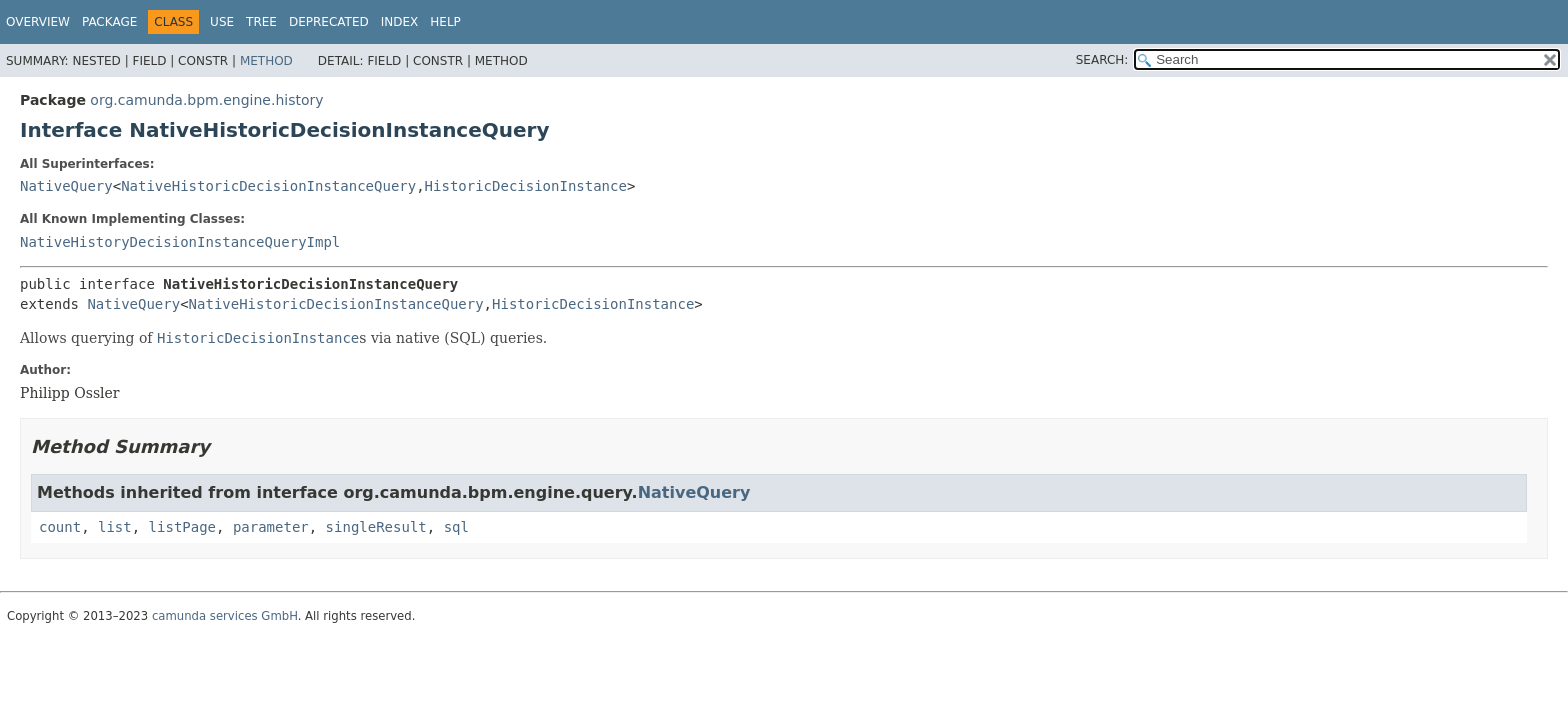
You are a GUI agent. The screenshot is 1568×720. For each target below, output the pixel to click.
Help (445, 22)
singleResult (376, 527)
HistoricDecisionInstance (526, 186)
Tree (261, 22)
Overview (38, 22)
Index (400, 22)
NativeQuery (66, 186)
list (115, 527)
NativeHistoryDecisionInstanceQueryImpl (180, 242)
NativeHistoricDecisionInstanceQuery (268, 186)
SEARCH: (1102, 60)
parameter (271, 527)
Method (266, 61)
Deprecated (329, 22)
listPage (182, 527)
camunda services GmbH (225, 616)
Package (109, 22)
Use (222, 22)
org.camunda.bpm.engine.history (206, 100)
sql (456, 527)
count (60, 527)
